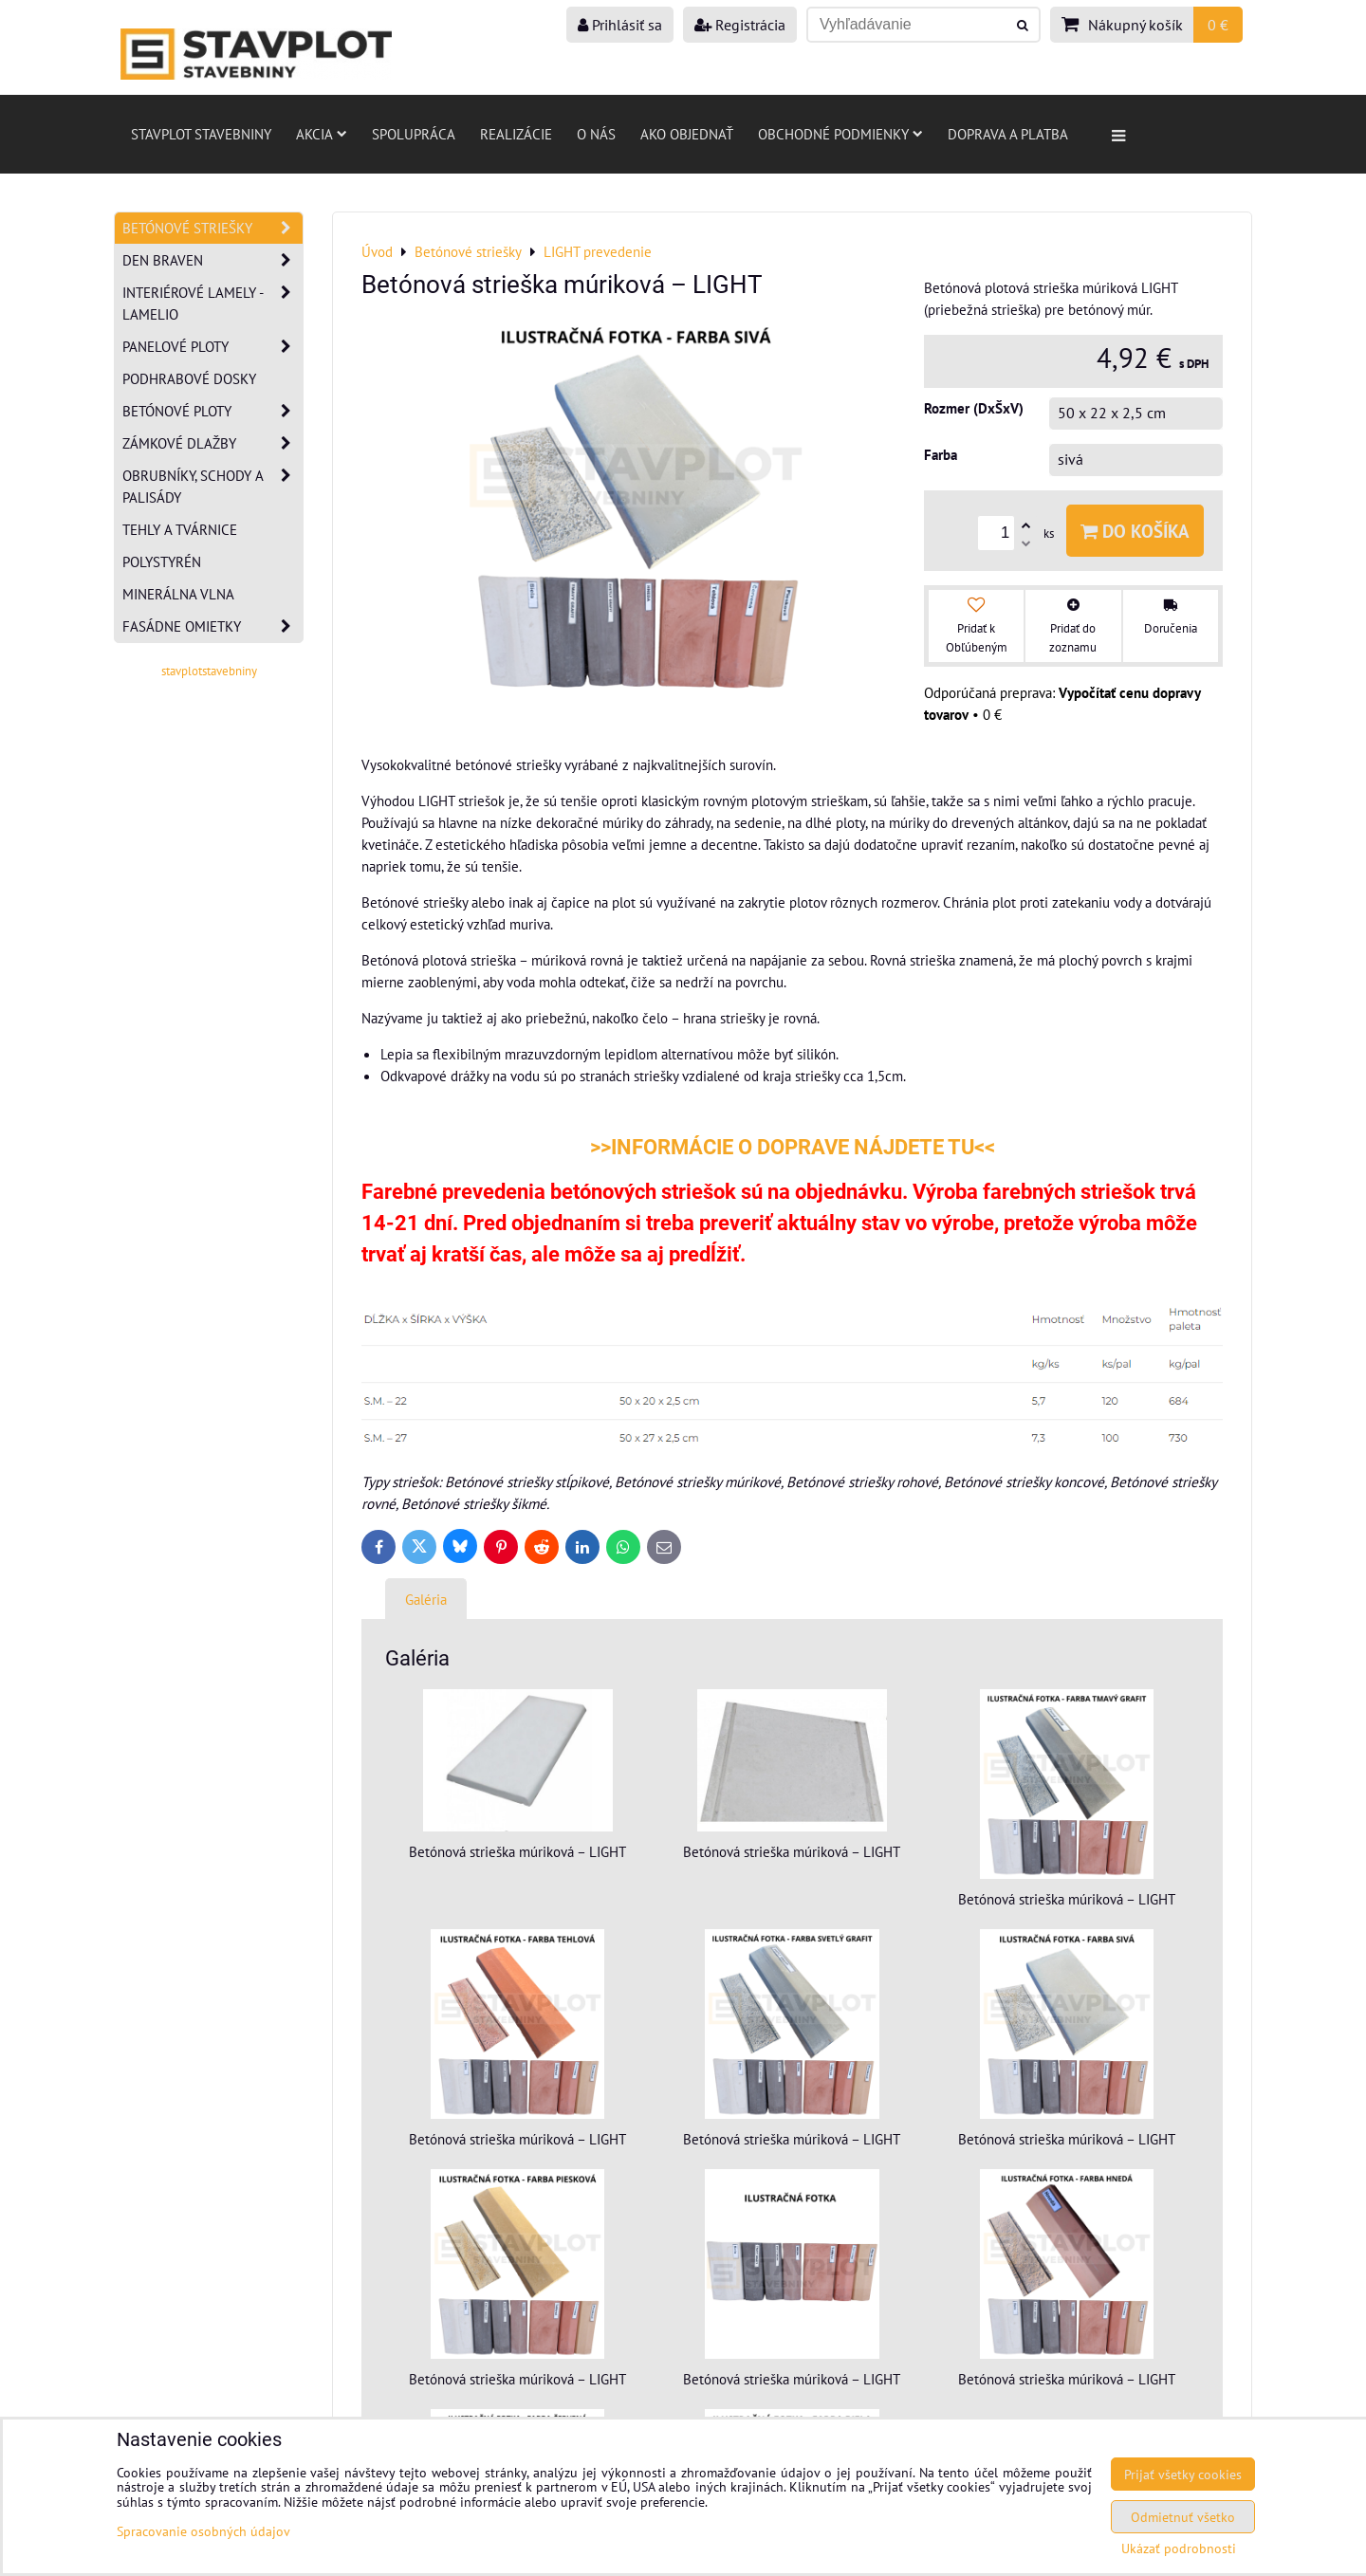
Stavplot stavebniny (201, 133)
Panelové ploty (212, 346)
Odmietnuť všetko (1183, 2517)
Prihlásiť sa (620, 24)
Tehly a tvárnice (179, 529)
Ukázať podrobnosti (1178, 2548)
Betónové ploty (212, 411)
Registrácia (739, 24)
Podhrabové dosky (189, 378)
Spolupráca (413, 133)
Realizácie (516, 133)
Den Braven (212, 260)
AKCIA (321, 133)
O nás (596, 133)
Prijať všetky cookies (1183, 2474)
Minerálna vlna (178, 593)
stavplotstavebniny (209, 671)
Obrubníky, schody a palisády (212, 486)
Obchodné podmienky (840, 133)
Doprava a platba (1008, 133)
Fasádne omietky (212, 626)
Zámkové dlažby (212, 443)
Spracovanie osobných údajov (203, 2531)
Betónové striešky (212, 228)
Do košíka (1135, 531)
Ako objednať (686, 133)
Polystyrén (161, 561)
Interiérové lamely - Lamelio (212, 303)
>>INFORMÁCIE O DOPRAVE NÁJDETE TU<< (792, 1147)
